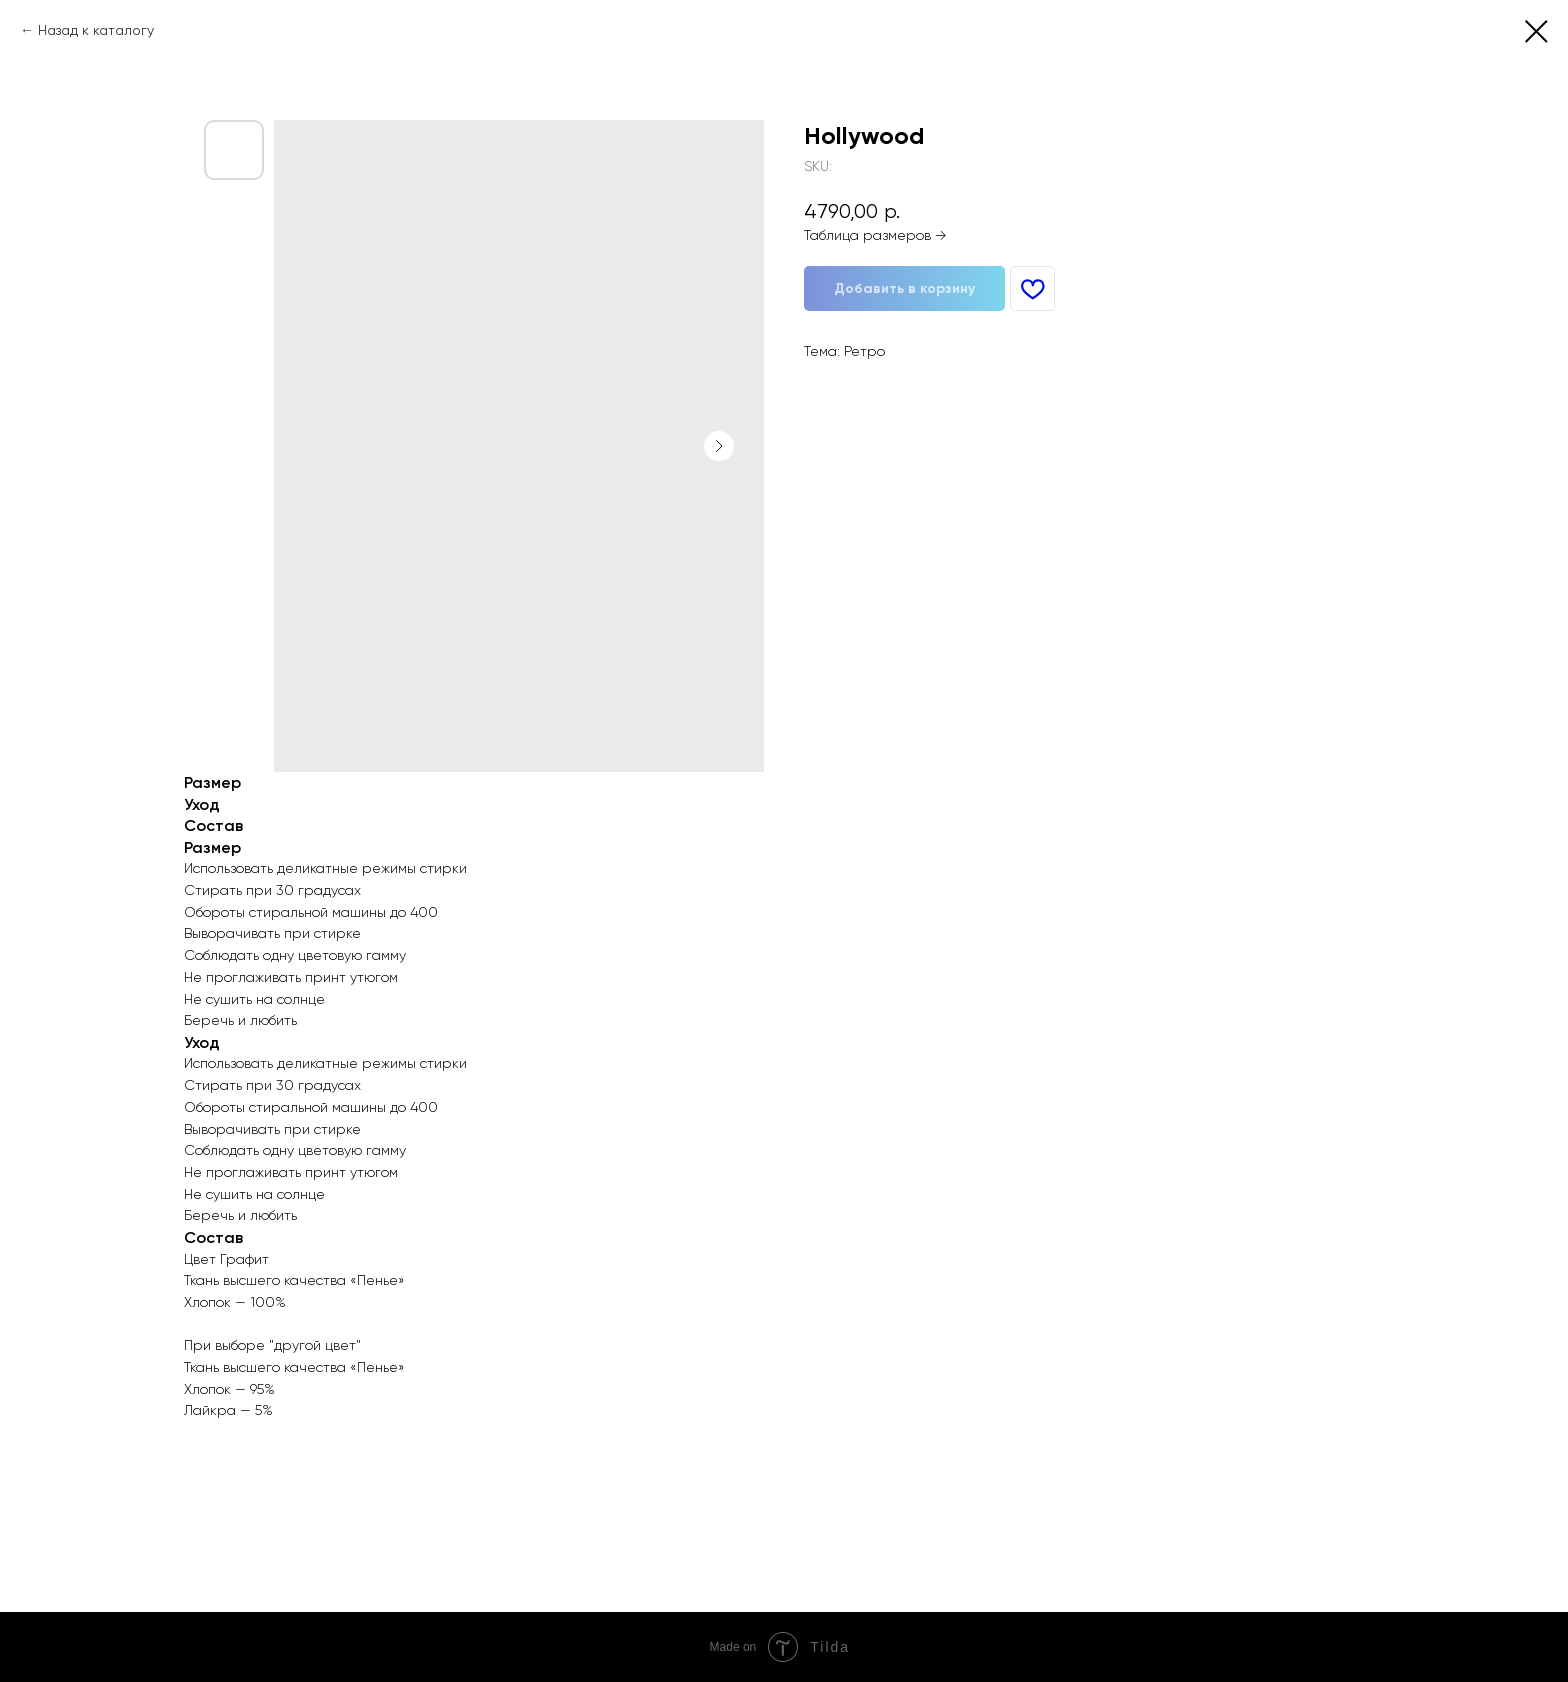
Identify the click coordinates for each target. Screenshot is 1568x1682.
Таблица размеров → (875, 235)
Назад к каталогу (96, 30)
